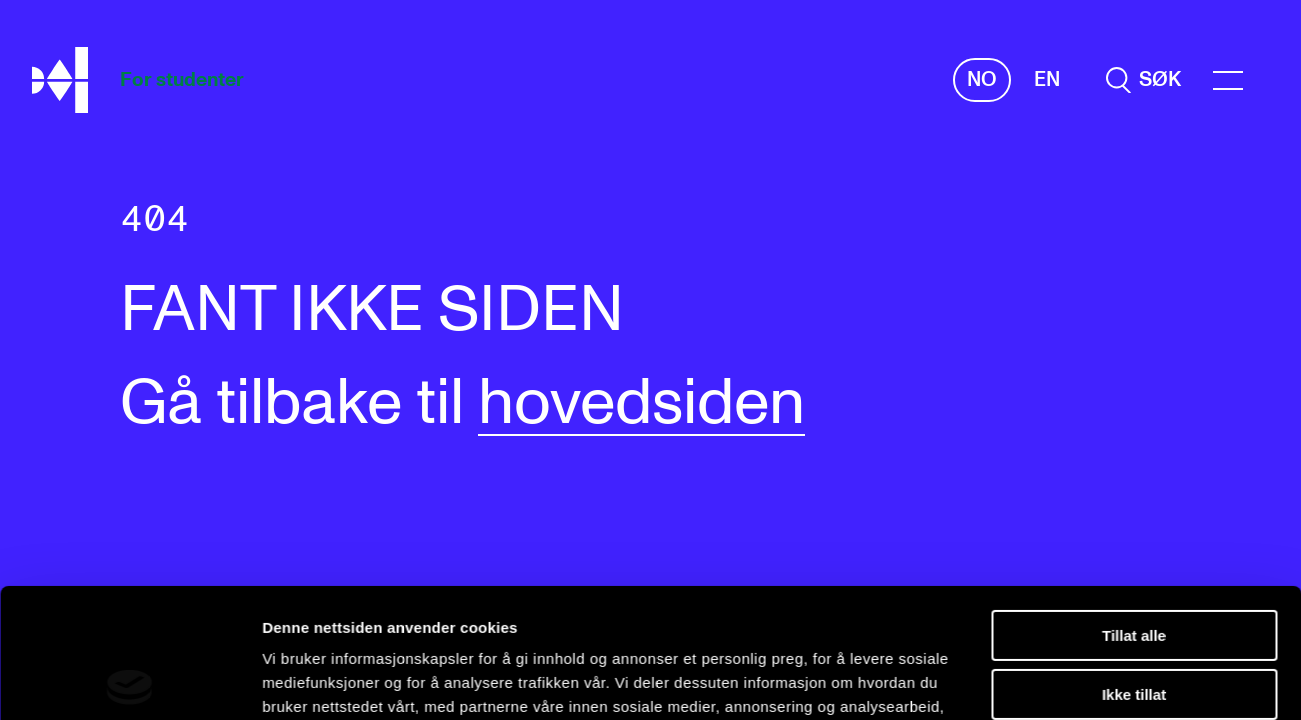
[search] (1143, 80)
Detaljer (290, 680)
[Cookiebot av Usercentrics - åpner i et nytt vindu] (129, 681)
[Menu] (1228, 80)
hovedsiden (641, 404)
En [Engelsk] (1047, 80)
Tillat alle (1134, 506)
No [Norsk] (982, 80)
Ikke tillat (1134, 564)
